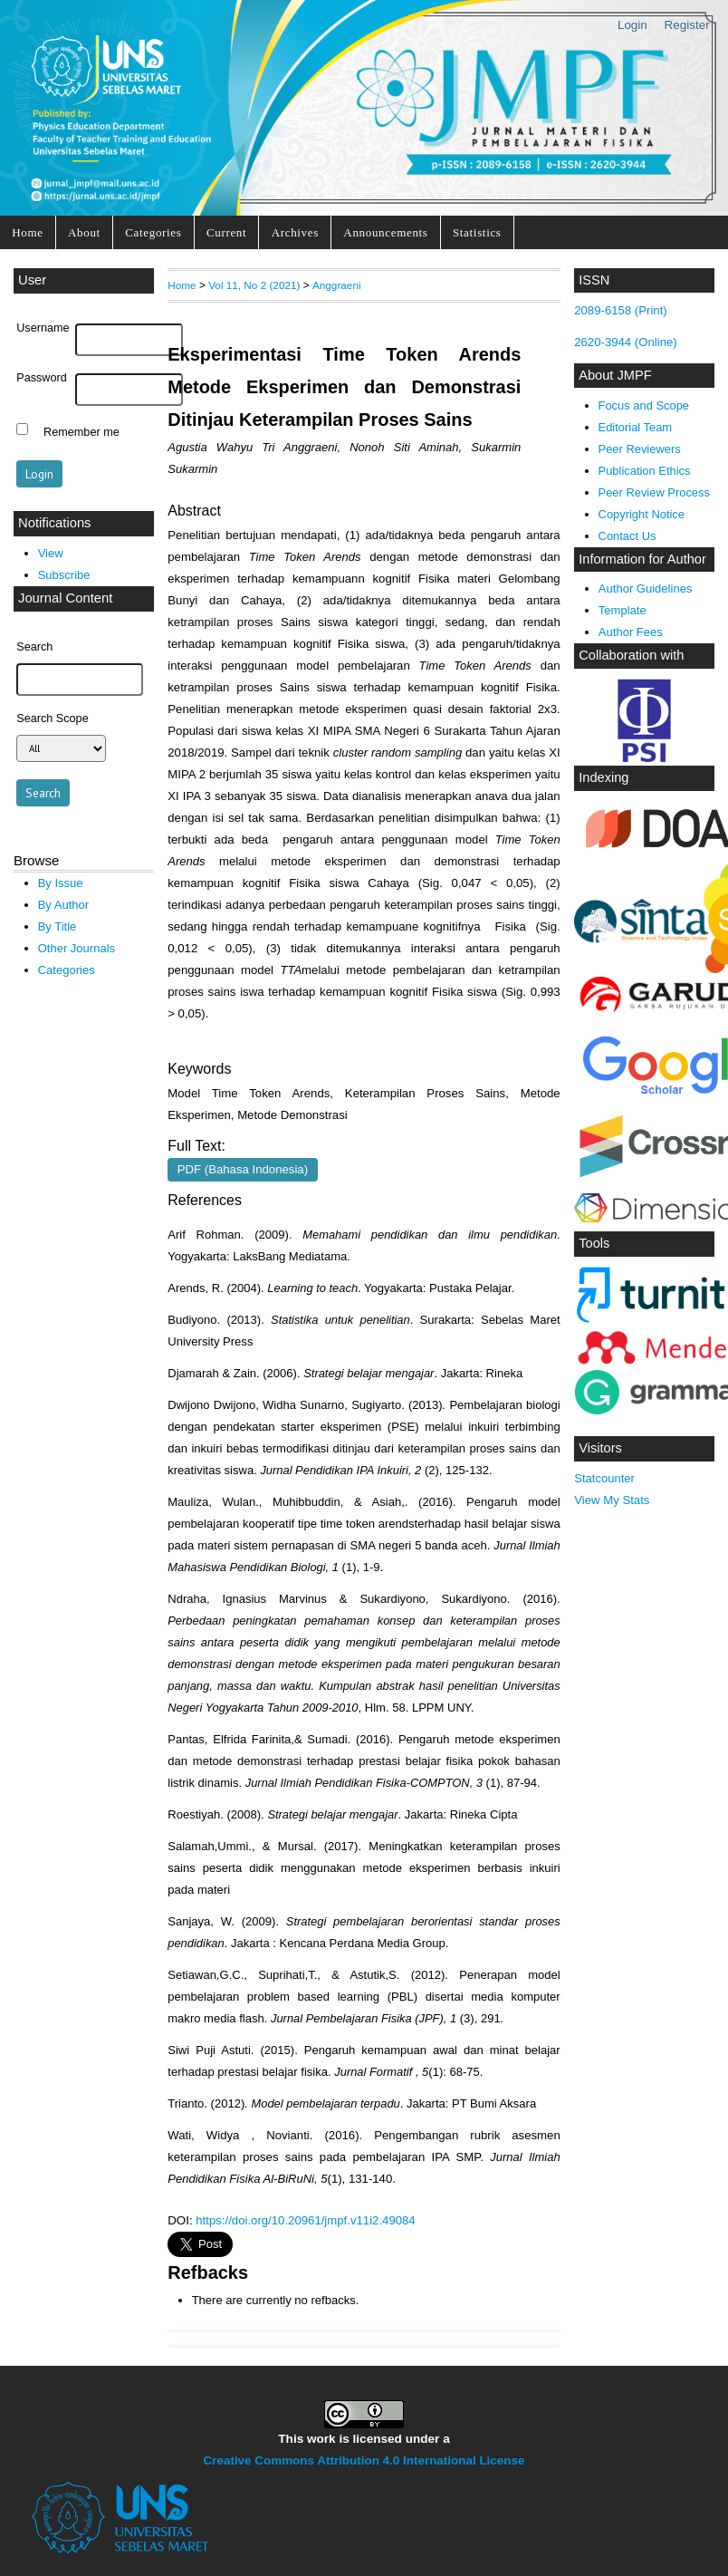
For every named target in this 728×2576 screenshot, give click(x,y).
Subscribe (64, 575)
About (84, 232)
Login (632, 25)
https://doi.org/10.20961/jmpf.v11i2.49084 (305, 2220)
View (50, 553)
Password (41, 377)
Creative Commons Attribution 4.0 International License (364, 2460)
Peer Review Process (654, 492)
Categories (153, 232)
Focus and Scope (644, 405)
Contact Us (627, 536)
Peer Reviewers (640, 449)
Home (27, 232)
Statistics (477, 232)
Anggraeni (336, 285)
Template (623, 610)
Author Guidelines (646, 588)
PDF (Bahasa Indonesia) (242, 1169)
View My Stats (611, 1500)
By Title (57, 926)
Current (226, 232)
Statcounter (604, 1478)
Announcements (385, 232)
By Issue (60, 883)
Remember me (81, 431)
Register (687, 25)
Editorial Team (636, 427)
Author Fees (631, 632)
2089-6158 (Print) (620, 310)
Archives (295, 232)
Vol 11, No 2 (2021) (254, 285)
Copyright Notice (642, 514)
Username (42, 328)
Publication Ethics (645, 471)
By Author (64, 905)
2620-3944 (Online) (625, 342)
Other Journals (76, 948)
